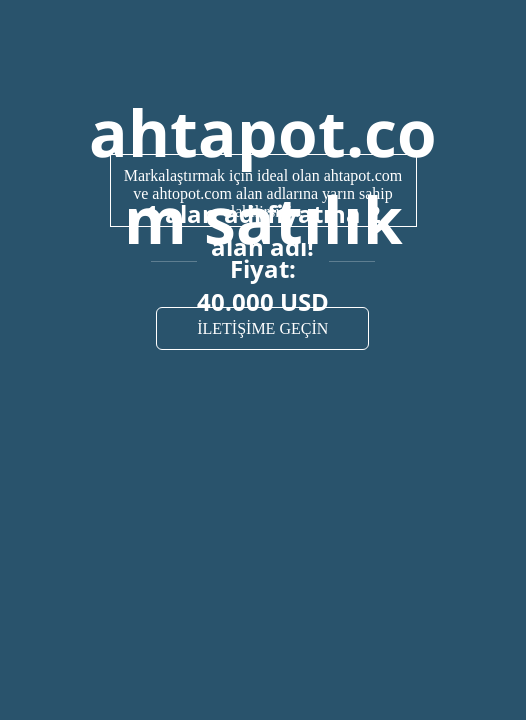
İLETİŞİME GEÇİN (262, 328)
